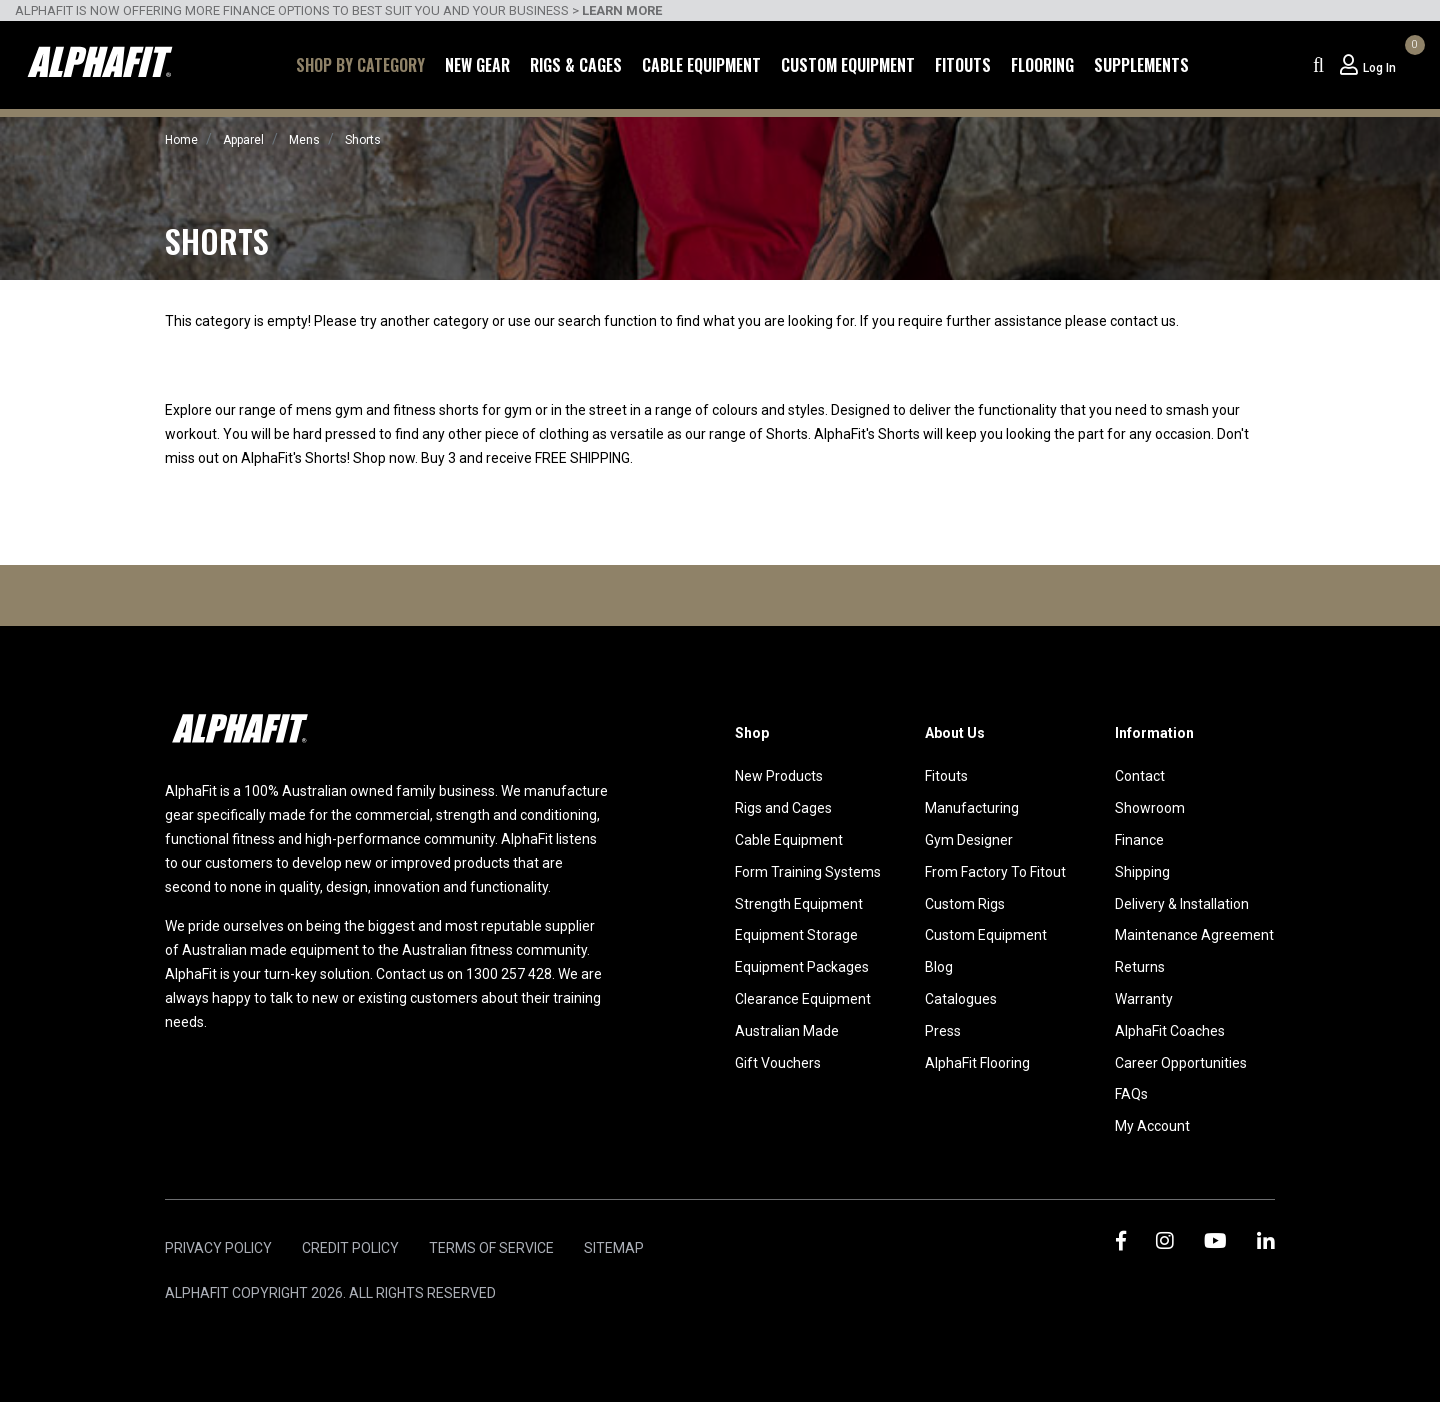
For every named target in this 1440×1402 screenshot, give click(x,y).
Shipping (1142, 872)
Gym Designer (969, 840)
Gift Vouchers (778, 1063)
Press (943, 1031)
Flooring (1042, 65)
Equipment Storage (796, 935)
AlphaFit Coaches (1170, 1031)
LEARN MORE (622, 10)
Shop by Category (360, 65)
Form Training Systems (808, 872)
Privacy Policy (218, 1248)
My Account (1152, 1126)
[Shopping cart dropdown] (1412, 65)
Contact (1140, 776)
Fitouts (963, 65)
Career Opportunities (1181, 1063)
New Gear (477, 65)
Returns (1140, 967)
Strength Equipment (799, 904)
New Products (779, 776)
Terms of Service (491, 1248)
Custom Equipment (848, 65)
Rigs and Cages (783, 808)
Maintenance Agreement (1194, 935)
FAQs (1131, 1094)
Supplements (1141, 65)
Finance (1139, 840)
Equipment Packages (802, 967)
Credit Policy (350, 1248)
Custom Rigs (965, 904)
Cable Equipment (701, 65)
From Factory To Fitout (995, 872)
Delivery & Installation (1182, 904)
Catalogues (961, 999)
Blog (939, 967)
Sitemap (614, 1248)
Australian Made (787, 1031)
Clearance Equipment (803, 999)
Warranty (1144, 999)
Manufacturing (972, 808)
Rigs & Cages (576, 65)
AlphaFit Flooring (977, 1063)
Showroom (1150, 808)
